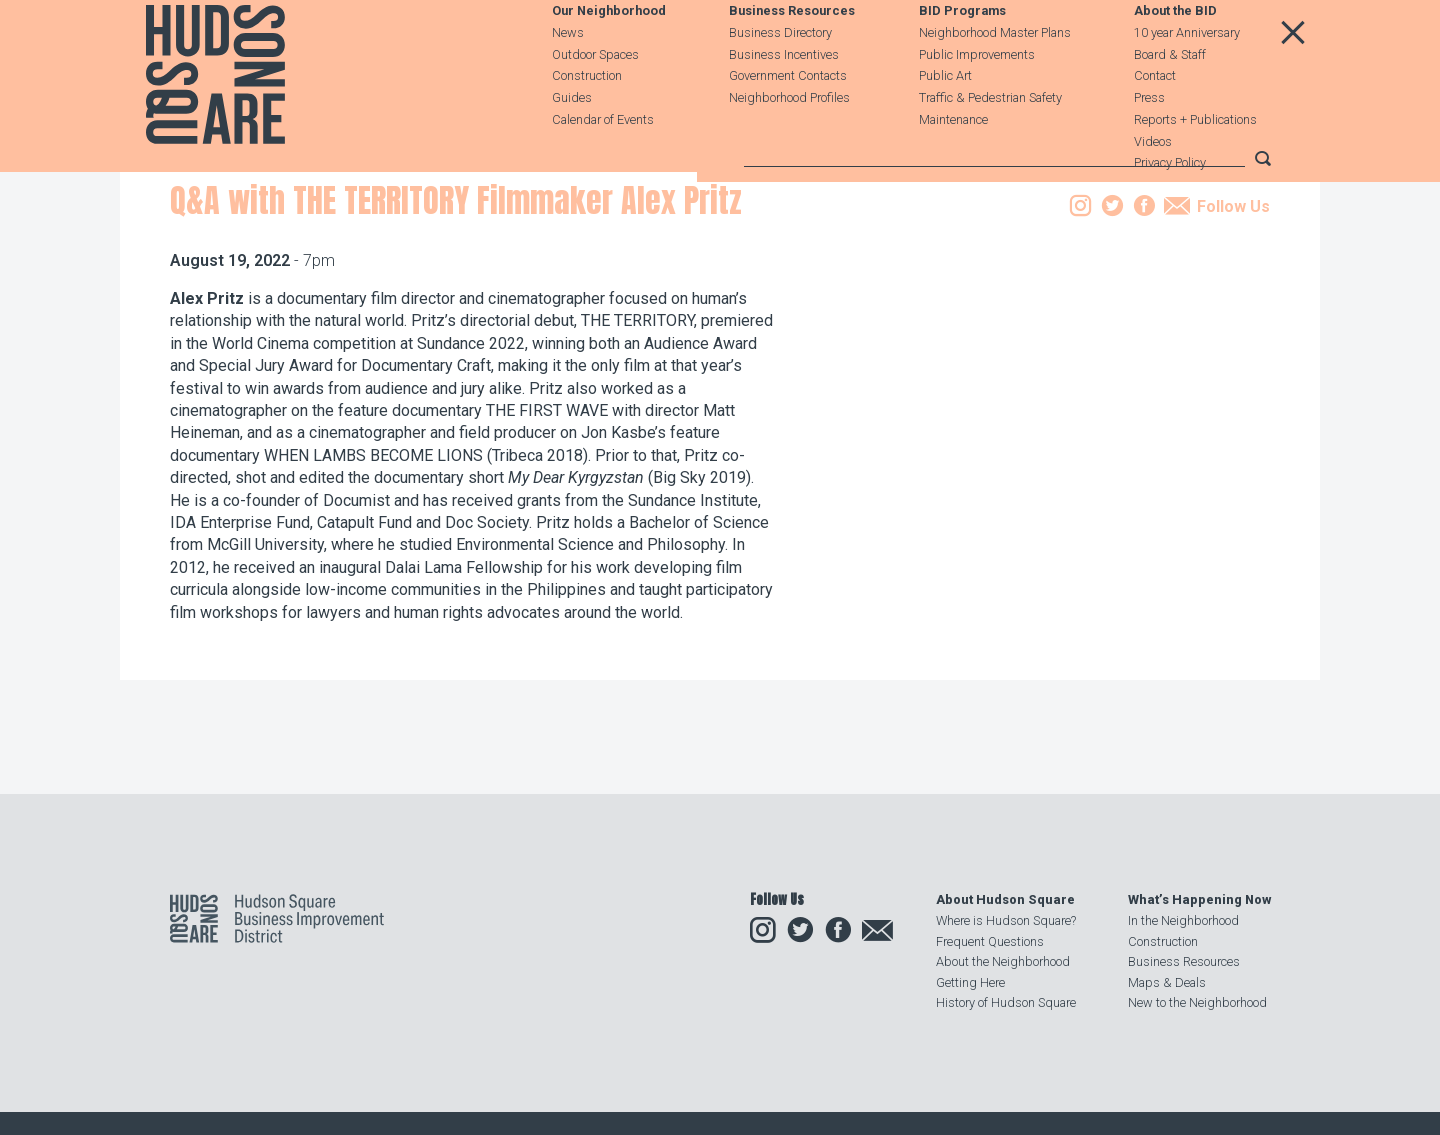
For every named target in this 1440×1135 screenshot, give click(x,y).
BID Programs (962, 56)
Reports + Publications (1195, 164)
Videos (1153, 186)
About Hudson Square (1005, 900)
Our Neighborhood (609, 56)
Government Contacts (788, 121)
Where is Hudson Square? (1006, 921)
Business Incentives (784, 99)
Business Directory (780, 77)
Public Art (945, 121)
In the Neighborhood (1183, 921)
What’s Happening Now (1199, 900)
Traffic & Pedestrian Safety (990, 142)
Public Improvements (977, 99)
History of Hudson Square (1006, 1002)
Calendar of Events (603, 164)
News (568, 77)
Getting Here (970, 982)
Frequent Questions (990, 941)
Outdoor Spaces (595, 99)
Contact (1155, 121)
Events (301, 283)
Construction (587, 121)
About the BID (1175, 56)
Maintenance (953, 164)
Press (1149, 142)
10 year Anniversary (1187, 77)
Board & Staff (1170, 99)
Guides (572, 142)
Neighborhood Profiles (789, 142)
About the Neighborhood (1003, 962)
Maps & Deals (1167, 982)
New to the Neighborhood (1197, 1002)
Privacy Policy (1170, 208)
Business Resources (792, 56)
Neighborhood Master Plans (995, 77)
